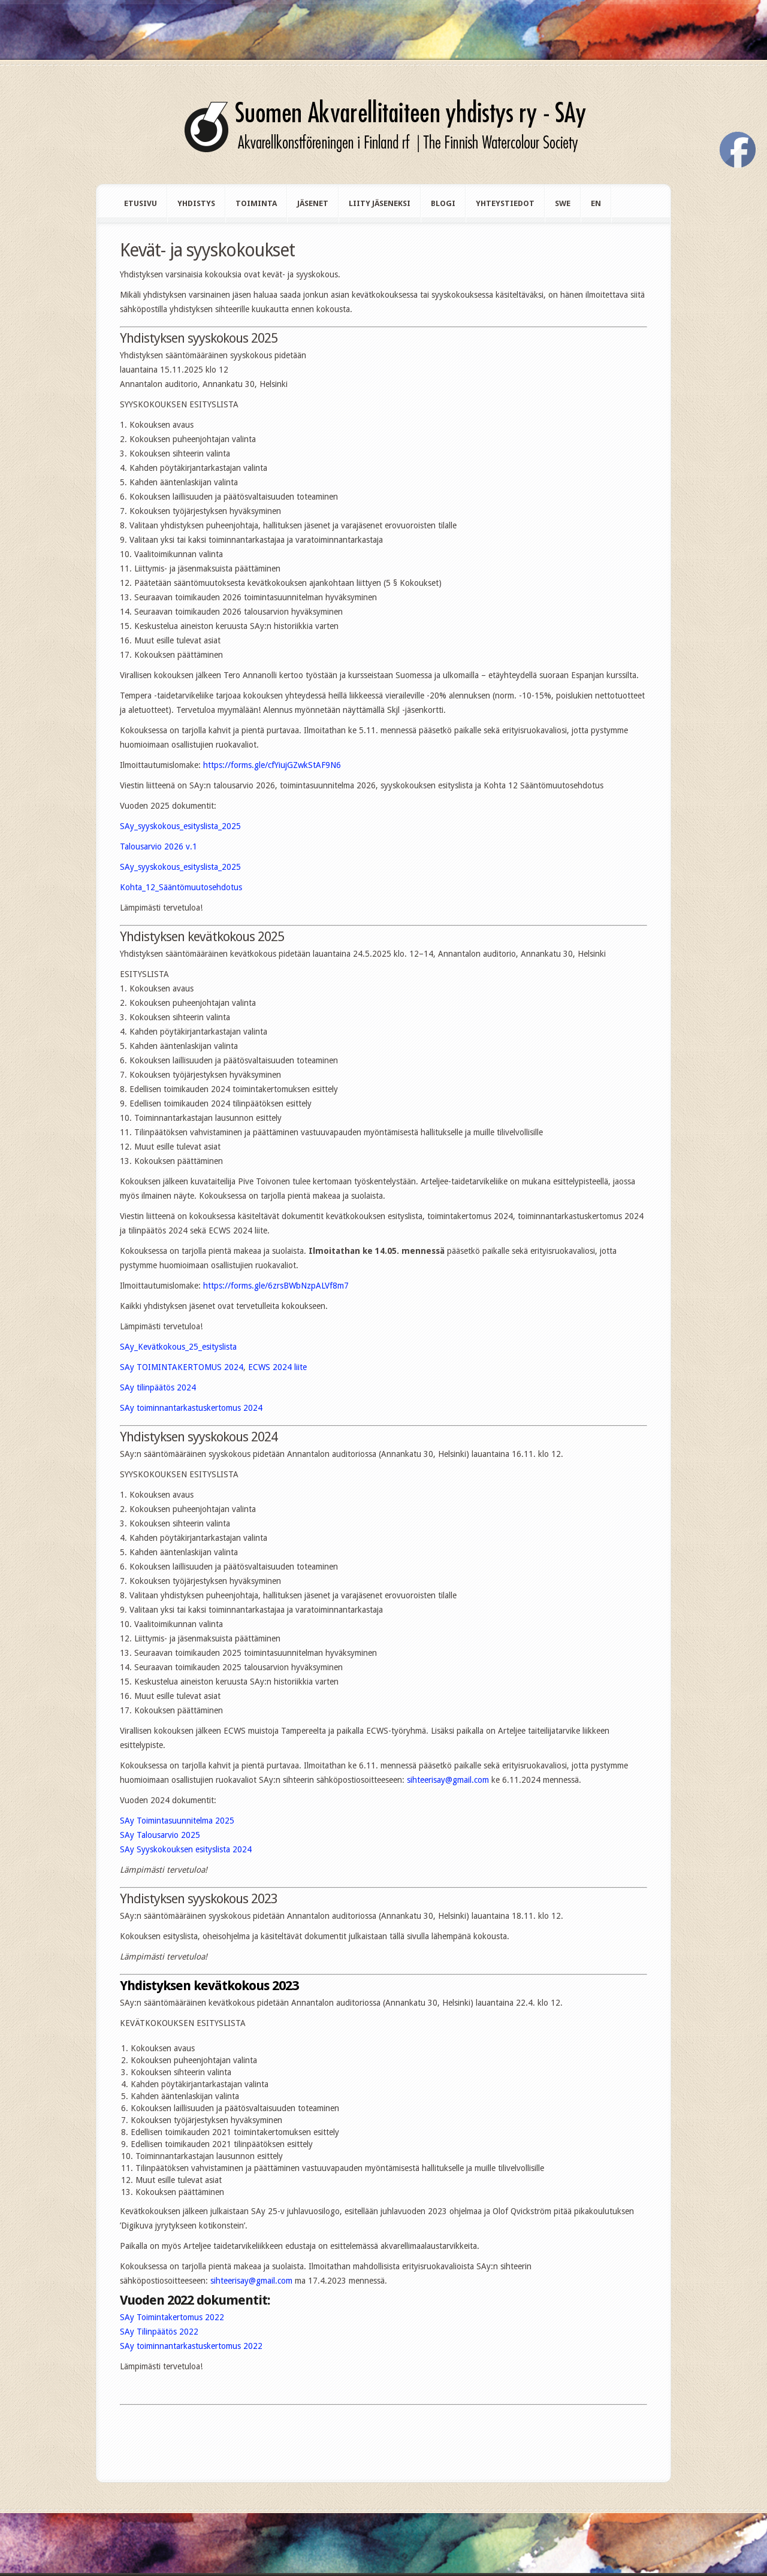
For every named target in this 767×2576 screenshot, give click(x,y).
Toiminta (256, 203)
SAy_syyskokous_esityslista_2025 (180, 826)
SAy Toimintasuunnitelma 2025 (177, 1820)
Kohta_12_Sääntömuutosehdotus (181, 887)
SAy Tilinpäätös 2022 (159, 2331)
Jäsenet (312, 203)
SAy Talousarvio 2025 (160, 1835)
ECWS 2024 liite (277, 1367)
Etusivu (140, 203)
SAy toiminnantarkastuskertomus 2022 (191, 2346)
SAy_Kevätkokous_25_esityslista (178, 1347)
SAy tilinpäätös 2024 (158, 1387)
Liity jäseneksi (379, 203)
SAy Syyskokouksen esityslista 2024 (186, 1849)
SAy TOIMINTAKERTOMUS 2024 (181, 1367)
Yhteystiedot (505, 203)
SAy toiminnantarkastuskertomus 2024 (191, 1408)
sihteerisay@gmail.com (448, 1780)
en (596, 203)
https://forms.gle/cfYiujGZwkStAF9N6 (272, 765)
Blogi (443, 203)
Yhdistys (196, 203)
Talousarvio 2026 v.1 (158, 846)
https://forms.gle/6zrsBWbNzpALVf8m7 (276, 1285)
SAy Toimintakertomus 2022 (172, 2317)
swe (562, 203)
